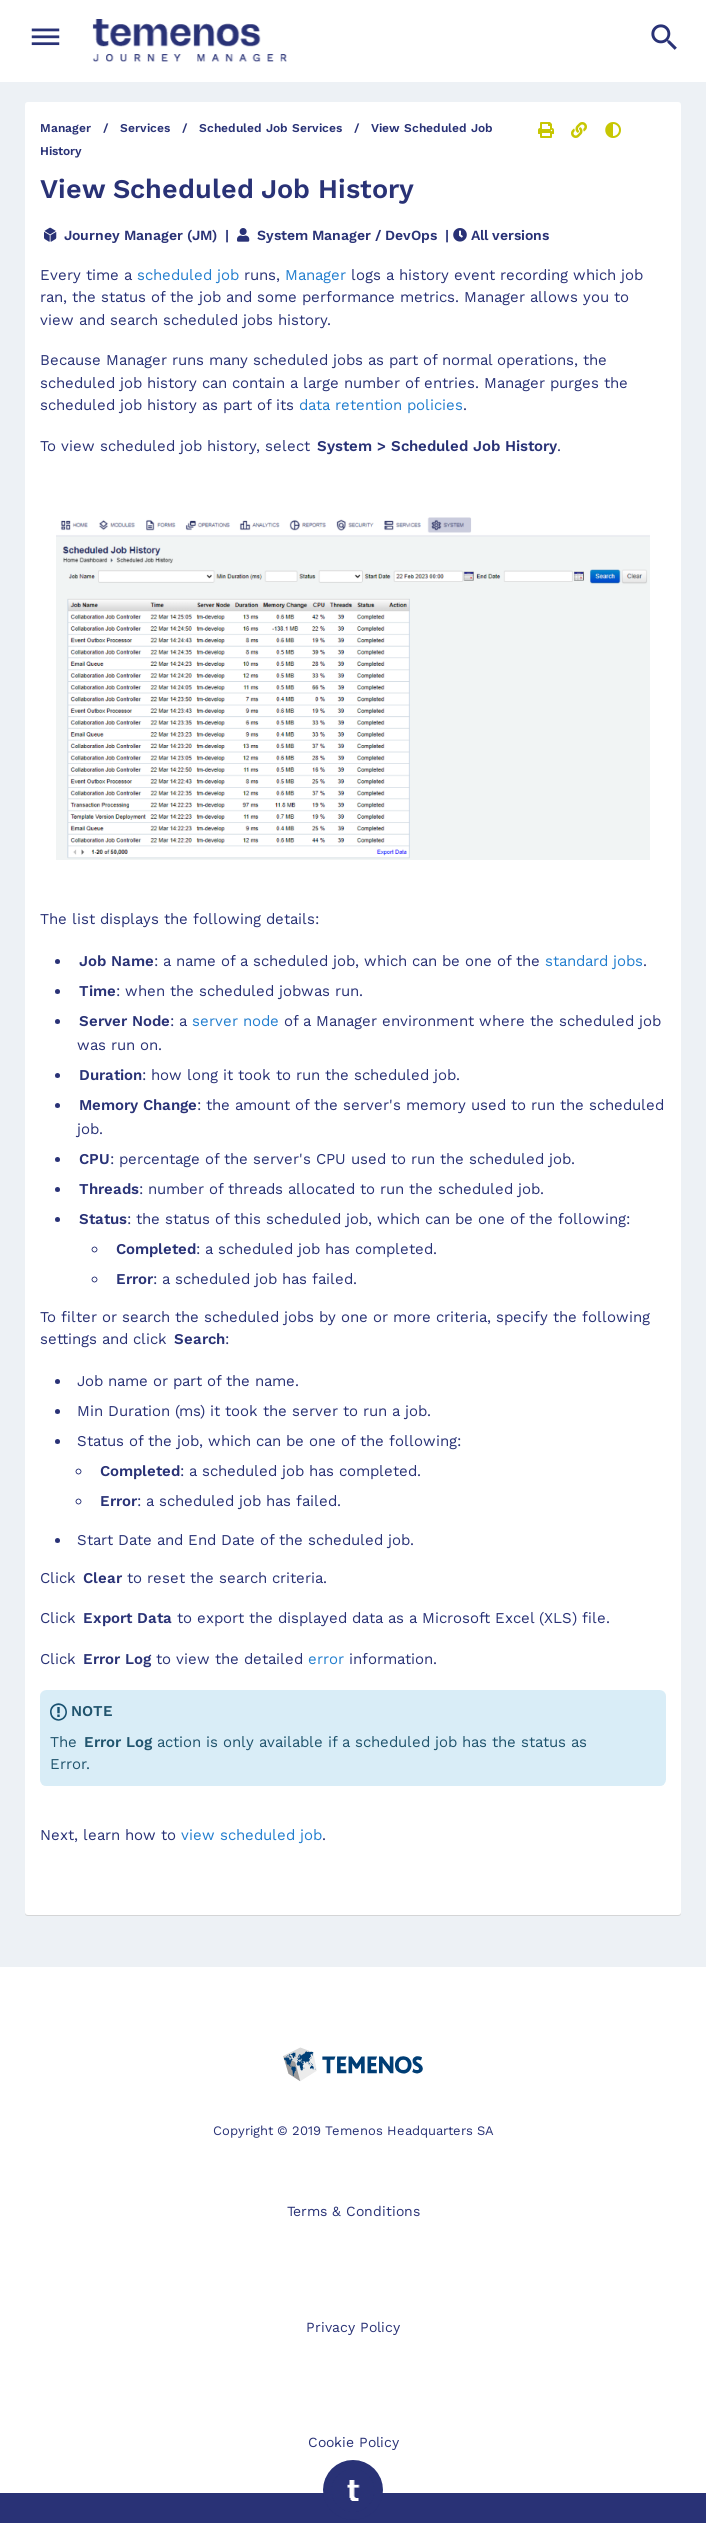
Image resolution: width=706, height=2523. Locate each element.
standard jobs (594, 961)
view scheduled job (251, 1835)
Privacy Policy (353, 2327)
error (326, 1659)
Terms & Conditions (353, 2211)
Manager (315, 275)
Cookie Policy (353, 2442)
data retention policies (381, 405)
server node (235, 1021)
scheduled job (188, 275)
